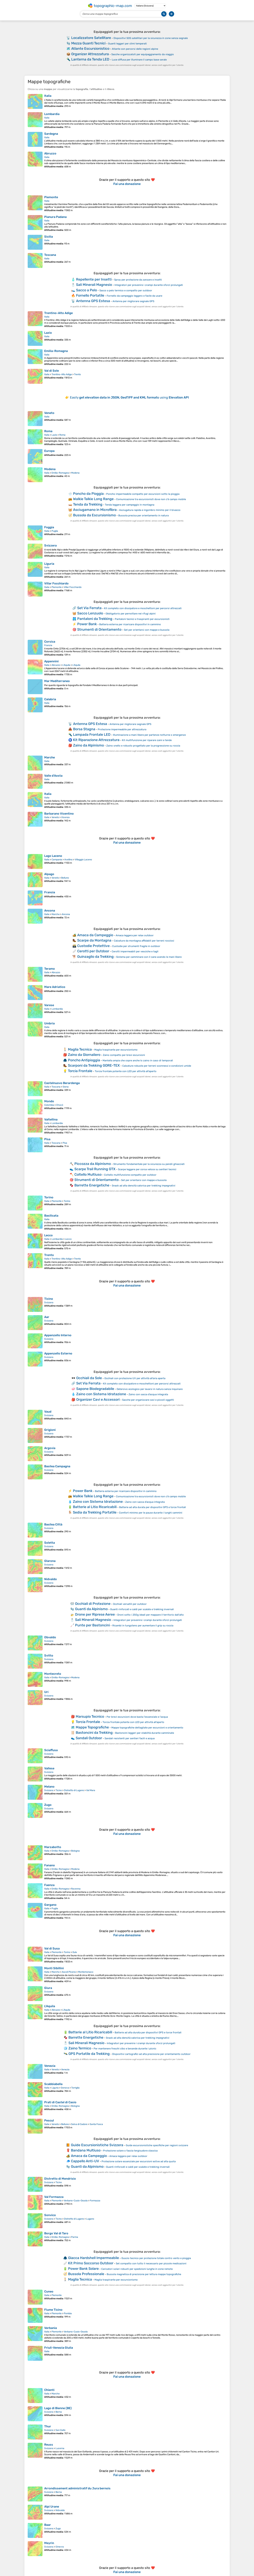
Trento (77, 374)
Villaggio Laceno (83, 859)
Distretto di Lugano (74, 1790)
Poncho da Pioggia (88, 493)
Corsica (49, 641)
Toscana (50, 255)
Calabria (50, 699)
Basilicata (51, 1215)
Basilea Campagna (57, 1466)
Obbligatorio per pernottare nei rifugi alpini (131, 613)
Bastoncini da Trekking (94, 1732)
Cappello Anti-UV (85, 2161)
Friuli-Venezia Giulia (58, 2347)
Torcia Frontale (80, 1071)
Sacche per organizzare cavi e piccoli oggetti (148, 1399)
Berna (59, 2411)
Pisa (47, 1139)
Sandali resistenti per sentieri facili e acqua (130, 1738)
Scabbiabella (53, 2084)
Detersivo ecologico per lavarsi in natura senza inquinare (150, 1389)
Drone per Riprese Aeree (95, 1614)
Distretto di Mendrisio (60, 2178)
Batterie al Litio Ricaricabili (95, 1507)
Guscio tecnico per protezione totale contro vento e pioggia (156, 2258)
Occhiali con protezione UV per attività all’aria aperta (134, 1378)
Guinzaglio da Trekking (95, 956)
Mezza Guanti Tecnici (88, 43)
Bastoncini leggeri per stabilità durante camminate (144, 1732)
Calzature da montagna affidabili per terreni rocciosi (144, 940)
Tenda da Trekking (87, 504)
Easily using (129, 397)
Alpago (49, 874)
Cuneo (48, 2291)
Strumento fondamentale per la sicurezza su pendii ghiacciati (149, 1164)
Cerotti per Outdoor (93, 951)
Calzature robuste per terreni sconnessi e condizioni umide (156, 1065)
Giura (48, 1988)
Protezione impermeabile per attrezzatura (122, 729)
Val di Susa (52, 1948)
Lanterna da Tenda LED (90, 59)
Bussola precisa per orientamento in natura (143, 515)
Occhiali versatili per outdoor (130, 1604)
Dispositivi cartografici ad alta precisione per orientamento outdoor (151, 2054)
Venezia (49, 2066)
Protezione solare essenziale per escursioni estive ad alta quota (139, 2161)
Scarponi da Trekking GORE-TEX (94, 1065)
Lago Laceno (53, 856)
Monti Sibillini (54, 1968)
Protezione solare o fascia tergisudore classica (130, 2150)
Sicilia (48, 236)
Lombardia (51, 114)
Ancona (49, 910)
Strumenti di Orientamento (99, 629)
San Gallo (60, 2430)
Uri (46, 1692)
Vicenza (65, 817)
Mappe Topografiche (92, 1727)
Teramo (49, 969)
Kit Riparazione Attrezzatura (96, 740)
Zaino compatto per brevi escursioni (124, 1055)
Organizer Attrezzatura (90, 54)
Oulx (74, 1952)
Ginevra (60, 2546)
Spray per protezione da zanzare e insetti (138, 279)
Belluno (65, 877)
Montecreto (52, 1674)
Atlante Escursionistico (90, 48)
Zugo (48, 1805)
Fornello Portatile (90, 295)
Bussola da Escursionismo (94, 515)
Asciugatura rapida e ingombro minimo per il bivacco (149, 510)
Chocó (59, 1105)
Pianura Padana (55, 217)
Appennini (51, 661)
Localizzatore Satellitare (91, 38)
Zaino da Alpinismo (88, 745)
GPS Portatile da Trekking (89, 2054)
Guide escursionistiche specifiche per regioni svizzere (157, 2145)
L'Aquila (66, 665)
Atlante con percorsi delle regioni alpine (135, 48)
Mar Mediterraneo (57, 681)
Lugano (90, 2218)
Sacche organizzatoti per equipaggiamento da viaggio (142, 54)
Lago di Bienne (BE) (58, 2408)
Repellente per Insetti (94, 279)
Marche (49, 757)
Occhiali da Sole (89, 1378)
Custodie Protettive (93, 946)
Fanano (49, 1865)
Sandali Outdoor (89, 1738)
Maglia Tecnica (80, 1049)
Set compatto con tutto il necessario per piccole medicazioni (151, 2263)
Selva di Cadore (79, 2124)
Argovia (49, 1448)
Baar (47, 2525)
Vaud (47, 1411)
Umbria (49, 1023)
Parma (74, 2237)
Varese (49, 1005)
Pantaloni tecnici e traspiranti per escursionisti (142, 619)
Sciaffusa (51, 1750)
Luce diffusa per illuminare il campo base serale (139, 59)
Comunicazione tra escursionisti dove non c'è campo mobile (151, 499)
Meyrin (49, 2543)
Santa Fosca (96, 2124)
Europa (49, 451)
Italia (47, 96)
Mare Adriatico (54, 987)
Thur (47, 2426)
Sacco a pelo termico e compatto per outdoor (125, 290)
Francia (48, 645)
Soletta (49, 1543)
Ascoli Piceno (69, 1972)
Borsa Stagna (84, 729)
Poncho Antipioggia (84, 1060)
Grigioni (50, 1430)
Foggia (49, 527)
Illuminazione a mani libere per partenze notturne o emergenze (149, 734)
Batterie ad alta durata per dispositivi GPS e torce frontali (152, 1507)
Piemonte (51, 197)
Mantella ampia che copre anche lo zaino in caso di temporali (138, 1060)
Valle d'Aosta (53, 775)
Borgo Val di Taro (56, 2233)
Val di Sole (51, 370)
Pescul (49, 2120)
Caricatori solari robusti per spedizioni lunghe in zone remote (137, 2268)
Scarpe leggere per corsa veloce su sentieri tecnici (147, 1169)
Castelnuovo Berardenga (62, 1083)
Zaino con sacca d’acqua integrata (148, 1394)
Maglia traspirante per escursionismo (116, 1049)
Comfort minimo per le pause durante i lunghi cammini (150, 1512)
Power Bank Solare (83, 2268)
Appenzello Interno (57, 1335)
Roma (48, 431)
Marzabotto (52, 1847)
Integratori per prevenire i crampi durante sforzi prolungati (148, 285)
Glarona (50, 1561)
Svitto (48, 1655)
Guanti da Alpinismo (91, 1609)
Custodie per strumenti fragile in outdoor (136, 946)
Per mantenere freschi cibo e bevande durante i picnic (125, 2048)
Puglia (55, 531)
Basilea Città (53, 1524)
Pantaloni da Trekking (94, 619)
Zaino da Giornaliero (84, 1055)
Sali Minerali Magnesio (94, 285)
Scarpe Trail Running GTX (94, 1169)
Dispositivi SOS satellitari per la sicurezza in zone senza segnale (150, 38)
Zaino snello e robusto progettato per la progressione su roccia (143, 745)
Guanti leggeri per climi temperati (127, 43)
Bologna (75, 1850)
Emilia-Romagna (56, 351)
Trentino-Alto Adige (58, 313)
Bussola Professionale (86, 2274)
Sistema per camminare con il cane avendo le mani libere (149, 956)
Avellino (68, 859)
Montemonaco (85, 1972)
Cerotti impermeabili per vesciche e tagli (135, 951)
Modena (50, 469)
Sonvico (50, 2215)
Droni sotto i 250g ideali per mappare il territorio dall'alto (150, 1614)
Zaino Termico (79, 2048)
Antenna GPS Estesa (93, 301)
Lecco (48, 1235)
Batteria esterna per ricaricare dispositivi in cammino (130, 624)
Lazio (48, 333)
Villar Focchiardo (56, 583)
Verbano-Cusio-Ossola (76, 2200)
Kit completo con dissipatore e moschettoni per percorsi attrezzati (143, 608)
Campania (57, 859)
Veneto (49, 413)
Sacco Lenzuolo (90, 613)
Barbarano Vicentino (59, 813)
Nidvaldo (50, 1579)
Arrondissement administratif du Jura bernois (77, 2488)
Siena (66, 1086)
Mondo (49, 1101)
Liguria (49, 564)
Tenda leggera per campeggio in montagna (129, 504)
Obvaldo (50, 1637)
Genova (65, 2087)
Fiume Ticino (53, 2310)
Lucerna (60, 2448)
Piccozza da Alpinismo (92, 1164)
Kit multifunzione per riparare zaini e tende (147, 740)
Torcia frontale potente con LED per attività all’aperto (125, 1071)
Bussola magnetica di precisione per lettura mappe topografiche (144, 2274)
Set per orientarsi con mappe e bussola (146, 629)
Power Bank (87, 624)
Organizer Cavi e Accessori (98, 1399)
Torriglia (75, 2087)
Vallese (49, 1768)
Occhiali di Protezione (93, 1604)
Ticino (48, 1299)
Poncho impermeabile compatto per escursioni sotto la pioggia (142, 493)
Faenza (49, 1885)
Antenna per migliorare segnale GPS (133, 301)
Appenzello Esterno (58, 1353)
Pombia (68, 2313)
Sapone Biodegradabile (95, 1389)
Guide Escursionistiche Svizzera (97, 2145)
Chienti (49, 2390)
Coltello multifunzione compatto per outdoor (130, 1174)
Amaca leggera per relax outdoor (135, 935)
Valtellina (50, 1119)
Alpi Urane (51, 2506)
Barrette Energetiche (91, 1185)
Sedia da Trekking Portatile (94, 1512)
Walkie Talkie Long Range (93, 499)
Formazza (95, 2200)
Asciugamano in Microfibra (95, 510)
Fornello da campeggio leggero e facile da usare (134, 295)
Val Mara (90, 1790)
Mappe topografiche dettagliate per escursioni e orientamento (147, 1727)
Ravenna (76, 1888)
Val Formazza (53, 2197)
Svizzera (50, 545)
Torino (48, 1197)
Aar (46, 1317)
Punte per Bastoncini (92, 1625)
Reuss (48, 2444)
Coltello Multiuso (88, 1174)
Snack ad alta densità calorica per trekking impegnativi (143, 1185)
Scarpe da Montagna (94, 940)
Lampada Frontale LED (92, 734)
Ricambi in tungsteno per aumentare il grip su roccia (142, 1625)
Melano (49, 1786)
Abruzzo (50, 153)
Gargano (50, 1905)
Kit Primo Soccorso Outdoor (90, 2263)
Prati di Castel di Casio (60, 2102)
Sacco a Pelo (86, 290)
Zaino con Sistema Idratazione (101, 1394)
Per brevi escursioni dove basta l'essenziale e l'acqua (137, 1716)
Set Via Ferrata (89, 608)
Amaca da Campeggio (95, 935)
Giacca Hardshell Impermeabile (93, 2258)
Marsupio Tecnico (90, 1716)
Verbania (50, 2328)
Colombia (49, 1105)
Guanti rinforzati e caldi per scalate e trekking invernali (142, 1609)
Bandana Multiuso (86, 2150)
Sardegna (51, 134)
